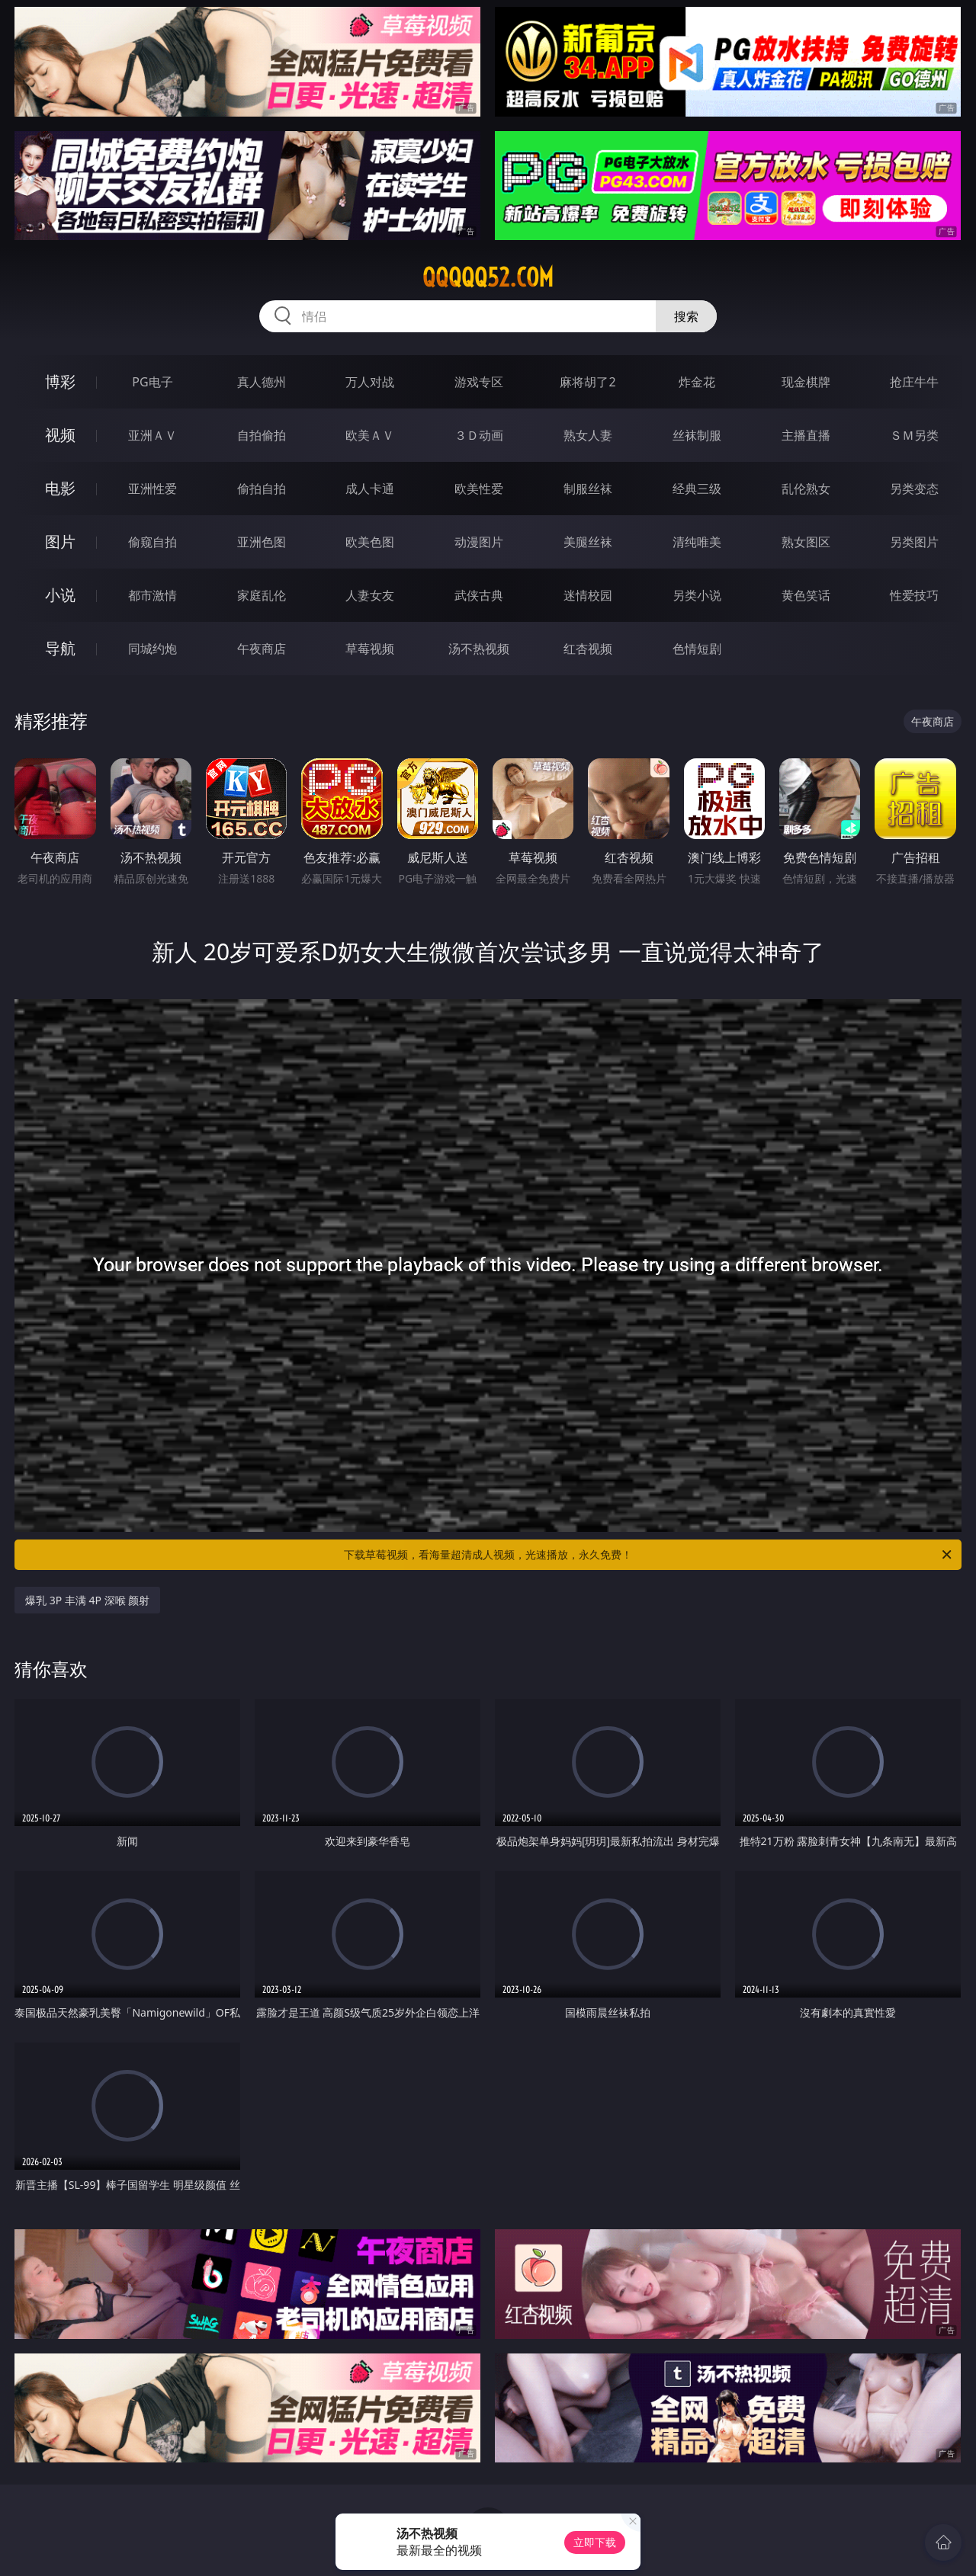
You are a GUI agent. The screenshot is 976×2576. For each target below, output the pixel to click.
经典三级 (697, 488)
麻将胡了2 (587, 381)
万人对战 (369, 381)
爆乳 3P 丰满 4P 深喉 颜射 (87, 1600)
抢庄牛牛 (914, 381)
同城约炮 (152, 648)
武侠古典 (478, 595)
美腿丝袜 (587, 541)
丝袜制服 (697, 435)
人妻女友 (369, 595)
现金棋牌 (806, 381)
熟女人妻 (587, 435)
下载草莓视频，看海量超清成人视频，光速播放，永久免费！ (649, 1555)
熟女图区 (806, 541)
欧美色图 (369, 541)
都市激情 (152, 595)
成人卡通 (369, 488)
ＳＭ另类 (914, 435)
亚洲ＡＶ (152, 435)
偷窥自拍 (152, 541)
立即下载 (594, 2542)
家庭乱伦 (261, 595)
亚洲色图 (261, 541)
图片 (60, 541)
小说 (60, 595)
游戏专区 (478, 381)
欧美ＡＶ (369, 435)
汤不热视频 (478, 648)
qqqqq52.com (488, 277)
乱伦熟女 (806, 488)
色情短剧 (697, 648)
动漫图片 (478, 541)
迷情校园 (587, 595)
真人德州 (261, 381)
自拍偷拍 (261, 435)
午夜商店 (261, 648)
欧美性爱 (478, 488)
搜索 (686, 316)
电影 (60, 488)
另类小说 (697, 595)
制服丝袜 (587, 488)
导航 (60, 648)
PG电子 (152, 381)
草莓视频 (369, 648)
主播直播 (806, 435)
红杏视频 (587, 648)
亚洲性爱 (152, 488)
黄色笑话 (806, 595)
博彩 (60, 381)
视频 (60, 435)
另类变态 (914, 488)
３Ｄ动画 (478, 435)
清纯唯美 (697, 541)
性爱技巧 (914, 595)
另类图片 (914, 541)
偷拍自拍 (261, 488)
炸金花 (697, 381)
